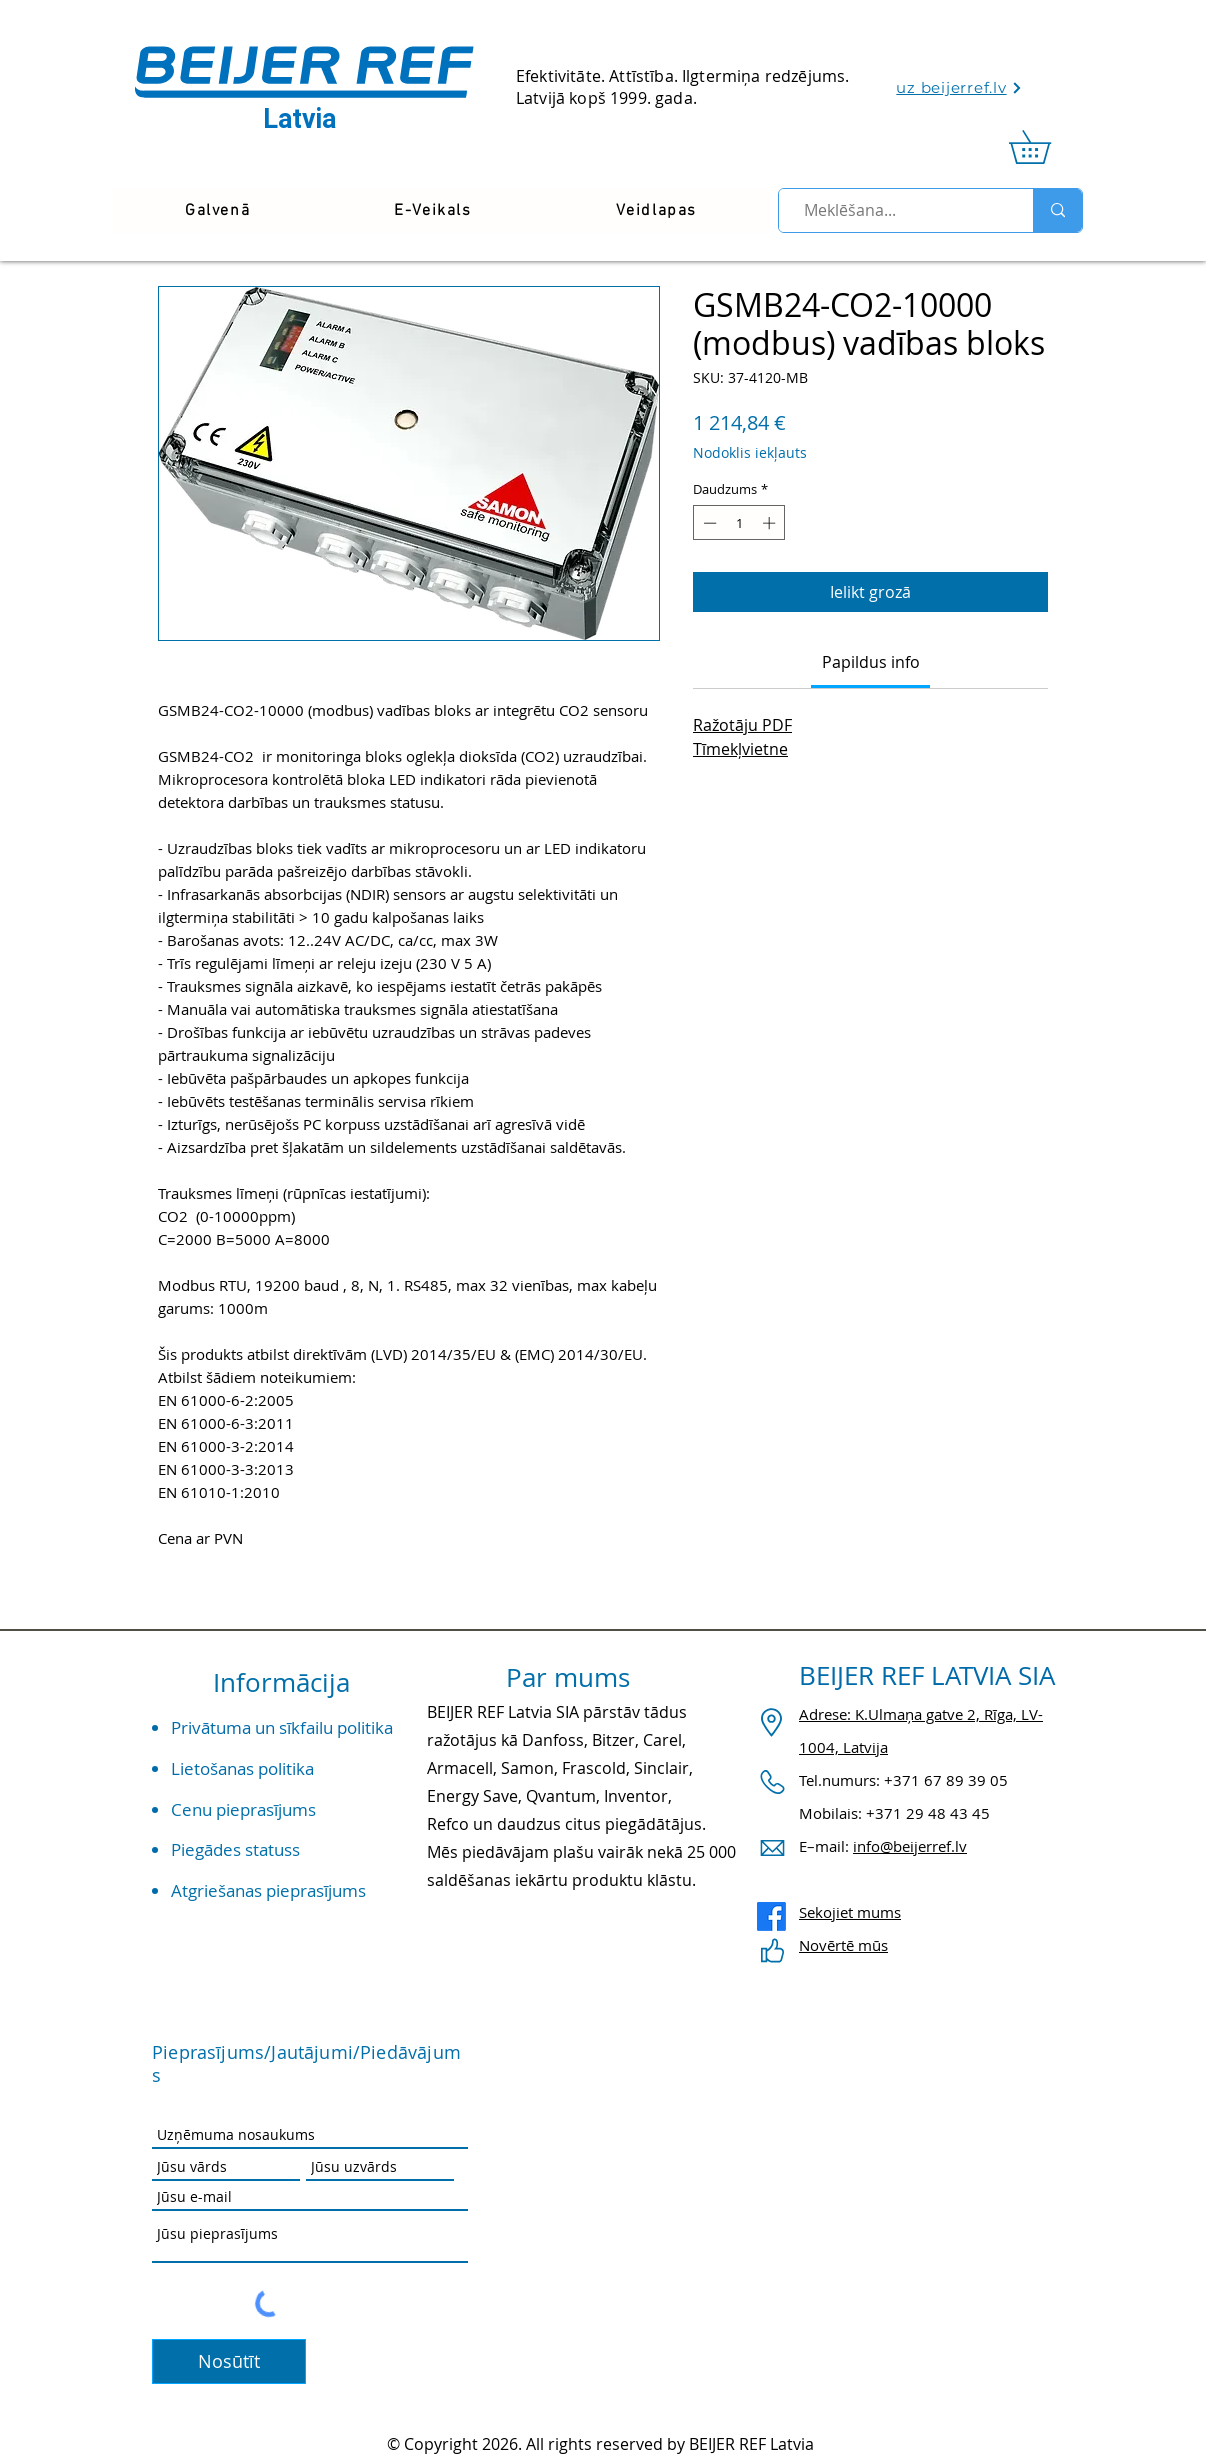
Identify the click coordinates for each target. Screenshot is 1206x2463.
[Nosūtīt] (229, 2361)
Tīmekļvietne (740, 749)
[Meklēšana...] (897, 210)
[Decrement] (708, 523)
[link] (1046, 147)
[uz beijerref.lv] (959, 87)
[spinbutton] (739, 523)
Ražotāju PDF (742, 725)
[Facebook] (771, 1916)
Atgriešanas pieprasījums (268, 1890)
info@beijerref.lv (910, 1846)
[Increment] (771, 523)
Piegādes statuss (235, 1849)
